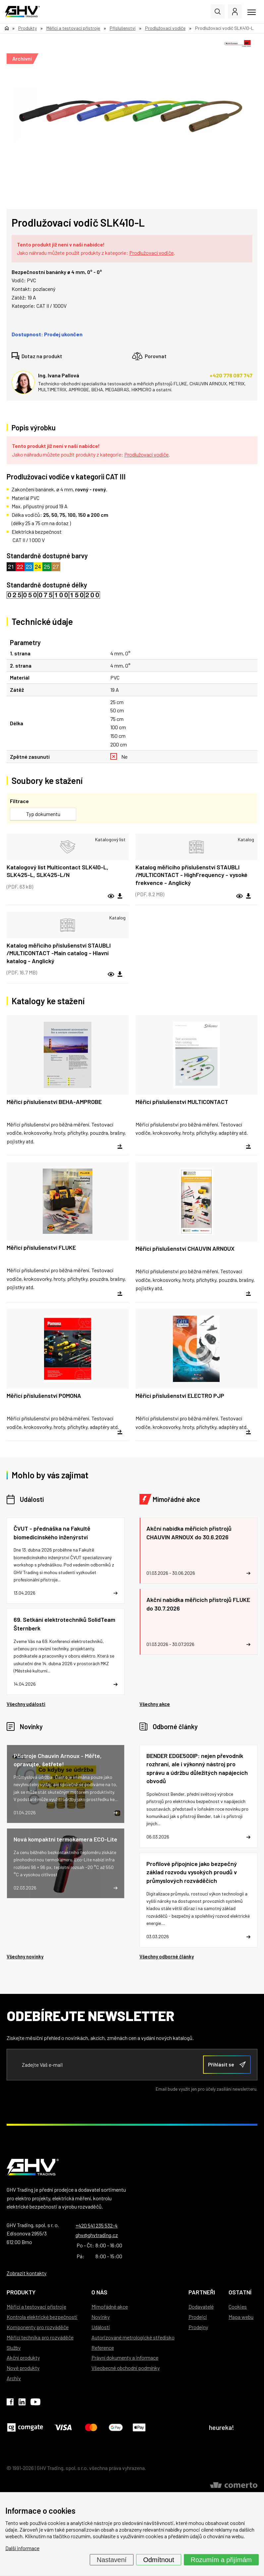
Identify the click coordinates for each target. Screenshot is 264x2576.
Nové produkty (23, 2368)
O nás (99, 2292)
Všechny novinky (25, 1956)
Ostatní (240, 2292)
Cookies (238, 2306)
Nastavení (112, 2559)
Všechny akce (154, 1704)
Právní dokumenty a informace (124, 2357)
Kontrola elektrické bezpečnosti (42, 2317)
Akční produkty (23, 2357)
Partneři (201, 2292)
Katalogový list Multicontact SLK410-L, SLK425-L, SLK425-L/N (57, 870)
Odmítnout (158, 2559)
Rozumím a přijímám (221, 2559)
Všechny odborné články (166, 1956)
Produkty (21, 2292)
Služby (14, 2347)
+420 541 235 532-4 (97, 2225)
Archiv (14, 2378)
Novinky (31, 1726)
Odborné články (175, 1726)
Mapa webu (241, 2317)
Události (32, 1499)
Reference (102, 2347)
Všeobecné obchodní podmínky (125, 2368)
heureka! (221, 2427)
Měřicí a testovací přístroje (36, 2306)
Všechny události (26, 1704)
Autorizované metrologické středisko (133, 2337)
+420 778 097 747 (231, 375)
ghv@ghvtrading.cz (97, 2235)
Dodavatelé (201, 2306)
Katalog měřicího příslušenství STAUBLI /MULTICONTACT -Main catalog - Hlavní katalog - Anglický (59, 953)
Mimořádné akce (176, 1499)
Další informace (22, 2548)
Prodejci (197, 2317)
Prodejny (198, 2327)
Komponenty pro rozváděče (38, 2327)
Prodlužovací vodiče (151, 252)
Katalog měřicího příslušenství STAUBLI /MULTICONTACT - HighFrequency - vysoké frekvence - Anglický (191, 874)
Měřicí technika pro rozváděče (40, 2337)
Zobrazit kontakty (26, 2273)
